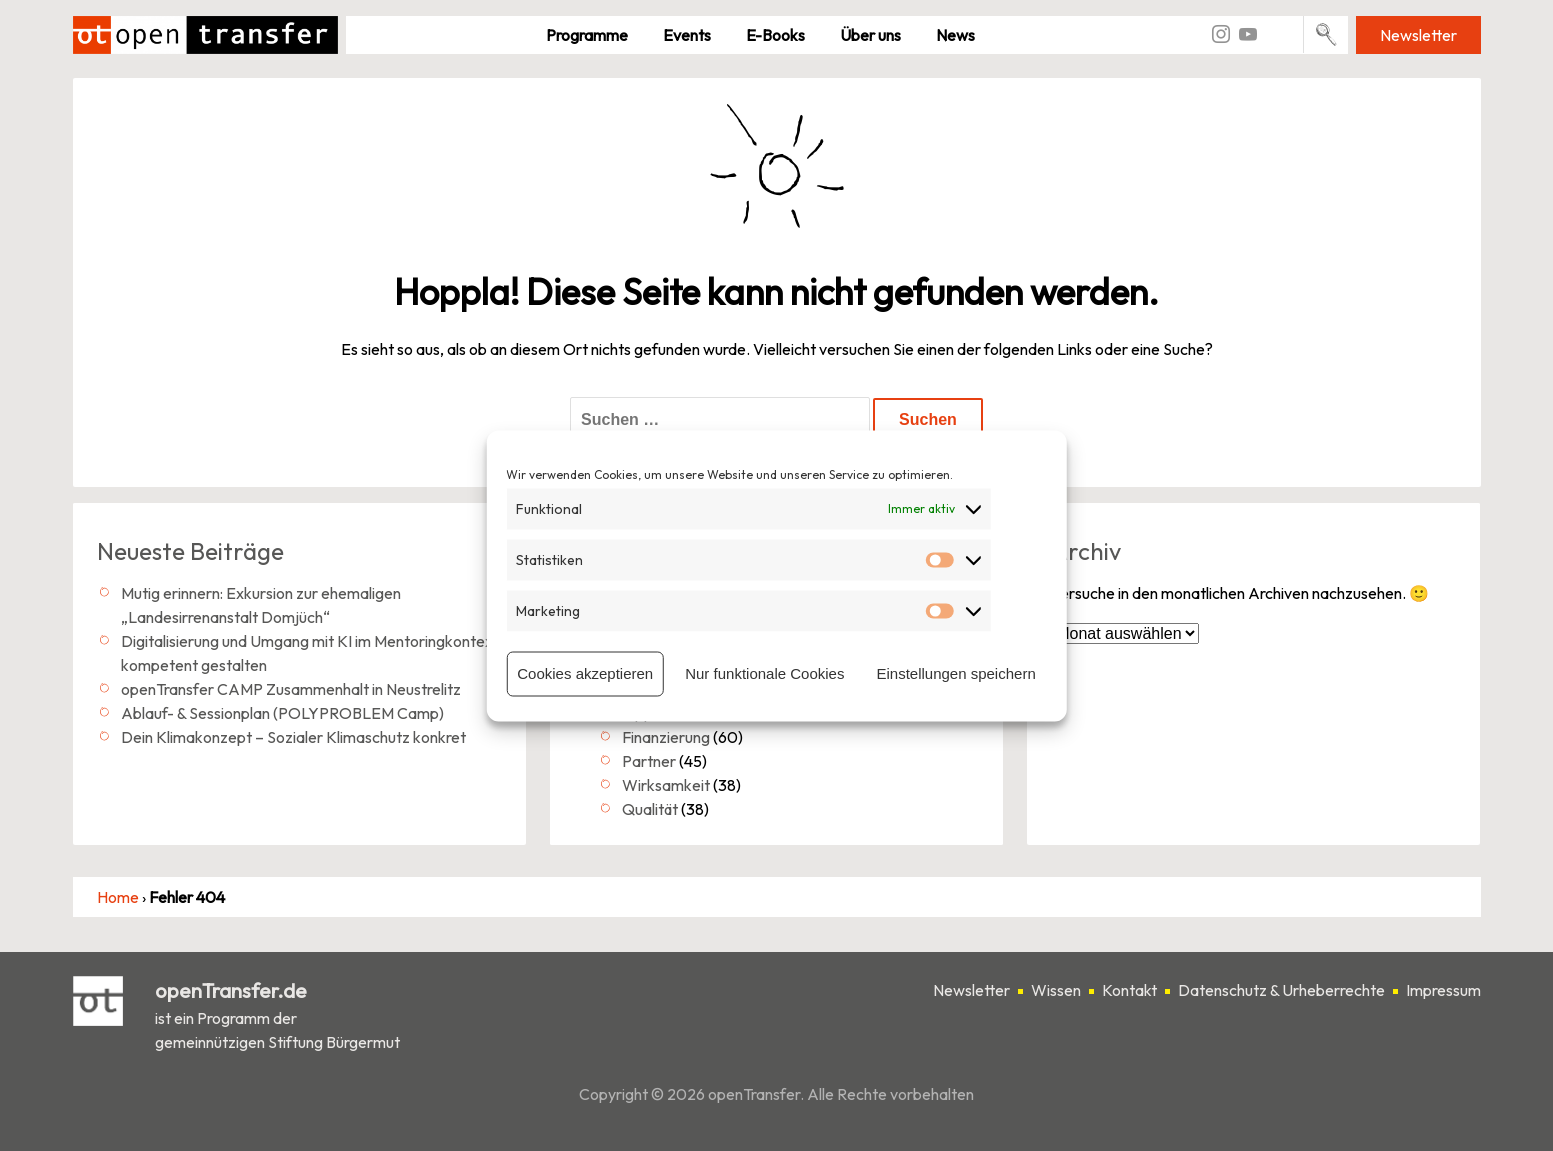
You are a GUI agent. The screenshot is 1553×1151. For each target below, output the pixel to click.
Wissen (1056, 990)
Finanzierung (666, 737)
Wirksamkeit (666, 785)
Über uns (870, 35)
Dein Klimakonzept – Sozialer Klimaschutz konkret (293, 737)
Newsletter (1418, 35)
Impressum (1443, 990)
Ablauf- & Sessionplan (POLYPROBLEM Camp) (282, 713)
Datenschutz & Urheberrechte (1281, 990)
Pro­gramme (587, 35)
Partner (649, 761)
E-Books (775, 35)
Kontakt (1129, 990)
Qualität (650, 809)
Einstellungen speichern (955, 673)
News (955, 35)
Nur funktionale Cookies (764, 673)
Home (118, 897)
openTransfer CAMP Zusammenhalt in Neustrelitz (291, 689)
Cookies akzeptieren (585, 673)
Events (687, 35)
